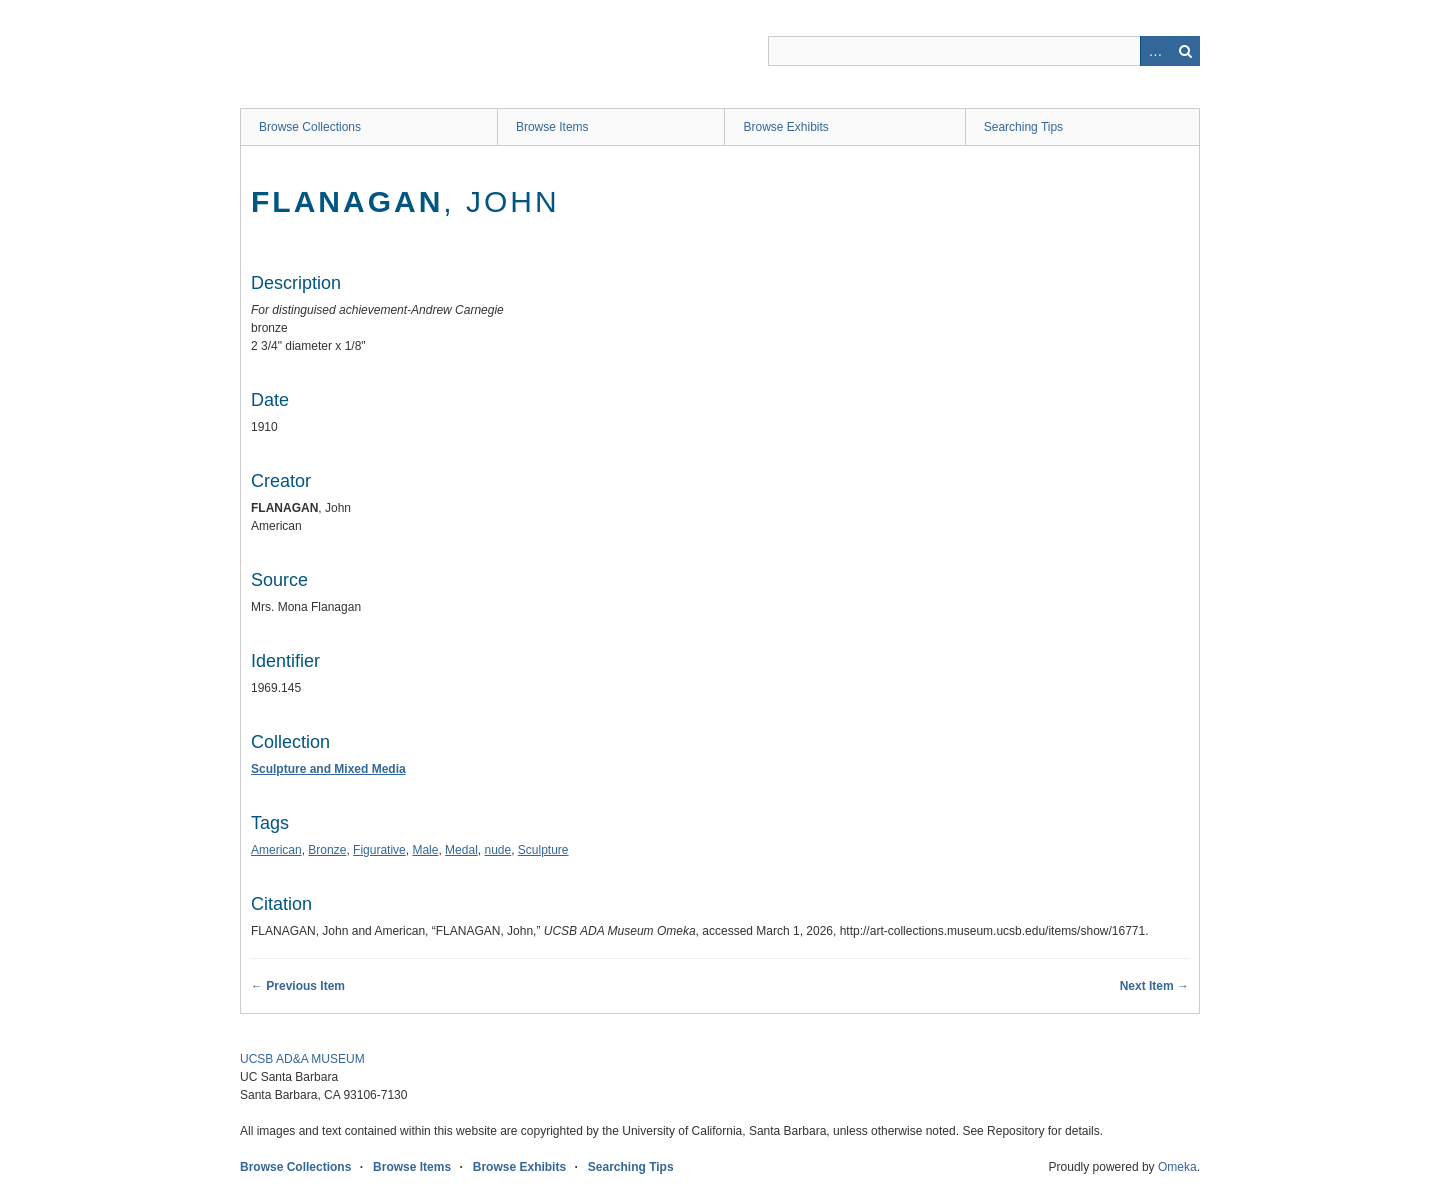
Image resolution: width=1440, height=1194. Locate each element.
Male (425, 850)
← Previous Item (298, 986)
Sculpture (543, 850)
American (276, 850)
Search (1185, 51)
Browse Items (552, 127)
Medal (461, 850)
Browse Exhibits (785, 127)
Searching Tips (1023, 127)
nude (497, 850)
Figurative (379, 850)
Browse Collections (310, 127)
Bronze (327, 850)
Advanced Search (1155, 51)
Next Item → (1154, 986)
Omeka (1177, 1167)
